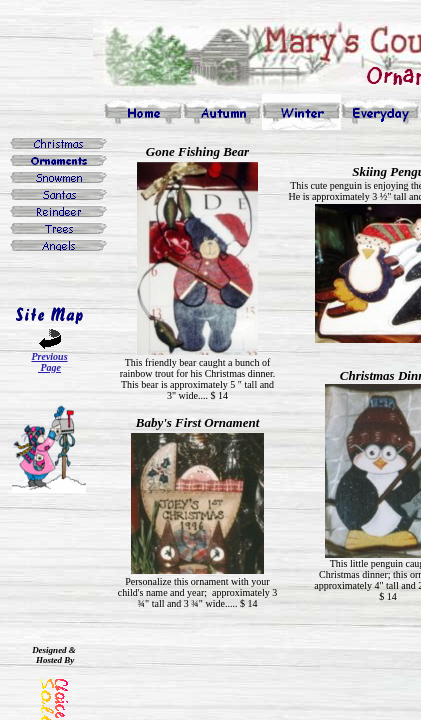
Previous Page (49, 362)
